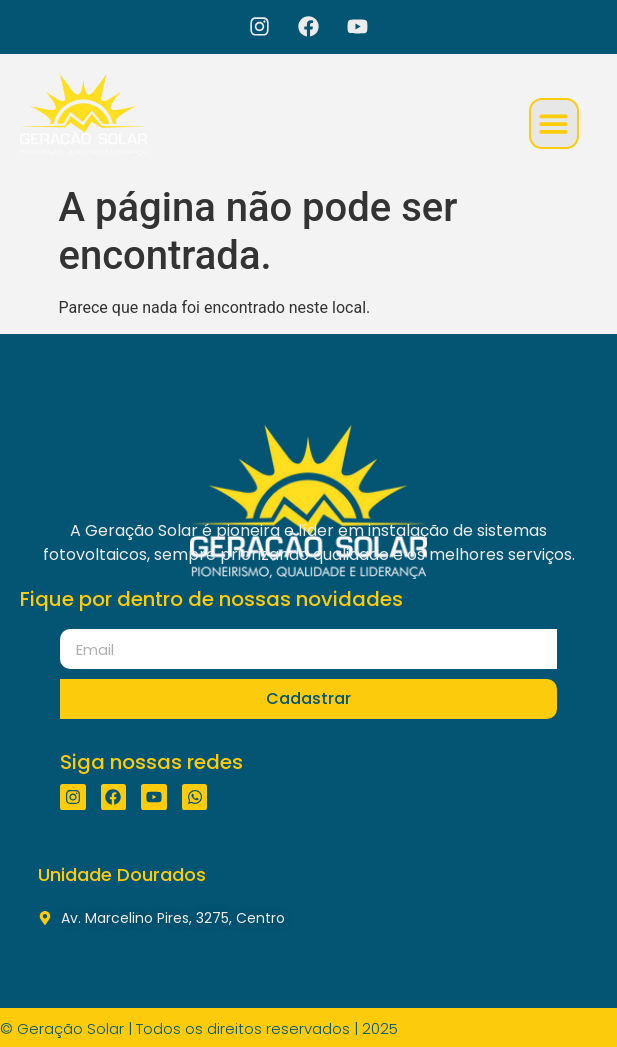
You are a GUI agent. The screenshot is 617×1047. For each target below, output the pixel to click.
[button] (554, 123)
